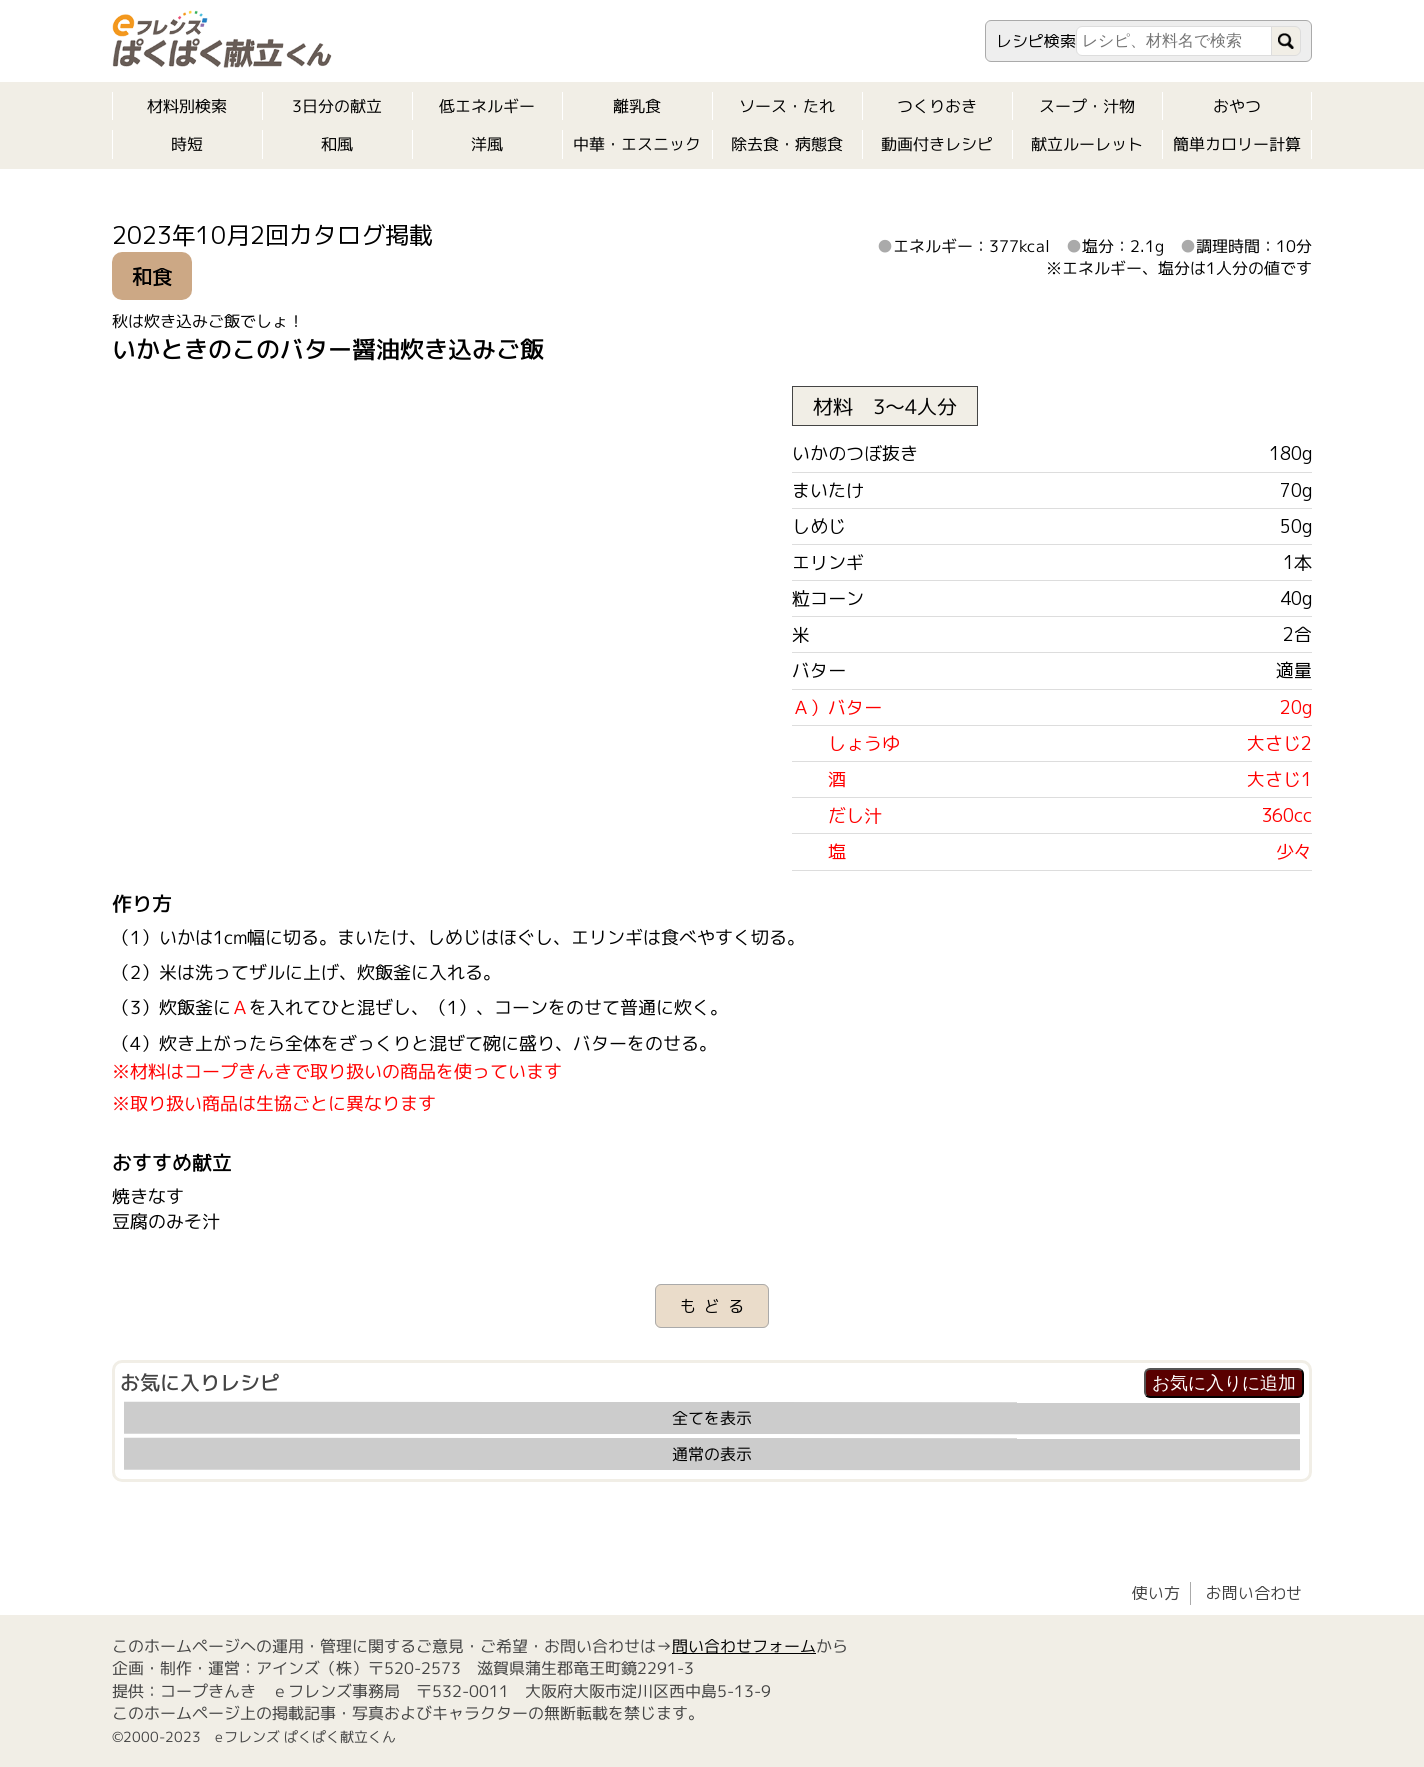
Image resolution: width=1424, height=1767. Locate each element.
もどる (716, 1306)
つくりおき (937, 106)
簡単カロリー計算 (1237, 144)
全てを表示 (712, 1418)
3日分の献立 (337, 106)
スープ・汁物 (1087, 106)
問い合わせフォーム (744, 1646)
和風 (337, 144)
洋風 (487, 144)
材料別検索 (187, 106)
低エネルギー (487, 106)
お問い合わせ (1254, 1593)
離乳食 (637, 106)
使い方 (1156, 1593)
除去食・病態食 (787, 144)
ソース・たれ (787, 106)
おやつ (1237, 106)
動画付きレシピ (937, 144)
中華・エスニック (637, 144)
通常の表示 (712, 1454)
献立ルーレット (1087, 144)
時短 (187, 144)
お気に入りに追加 (1224, 1383)
